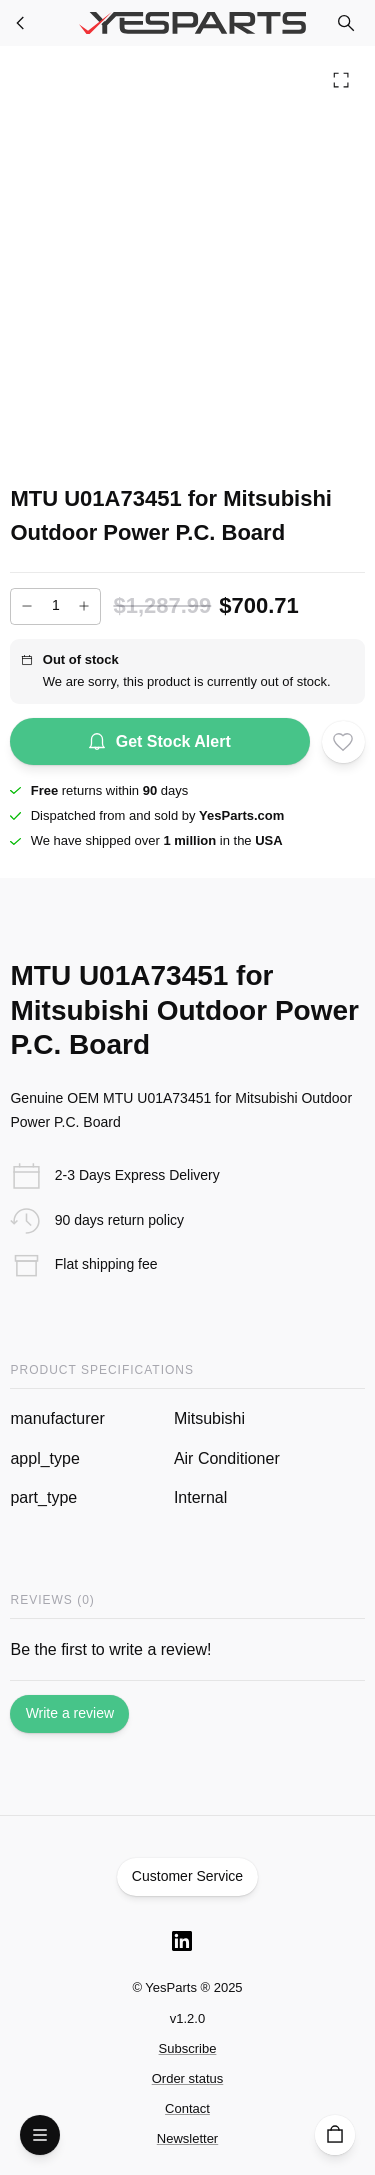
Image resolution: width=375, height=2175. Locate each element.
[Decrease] (27, 606)
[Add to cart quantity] (55, 606)
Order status (188, 2078)
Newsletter (187, 2138)
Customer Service (188, 1877)
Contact (187, 2108)
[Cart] (335, 2135)
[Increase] (84, 606)
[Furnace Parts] (21, 23)
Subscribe (188, 2048)
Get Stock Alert (160, 741)
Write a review (69, 1714)
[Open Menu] (40, 2135)
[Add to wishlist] (343, 742)
